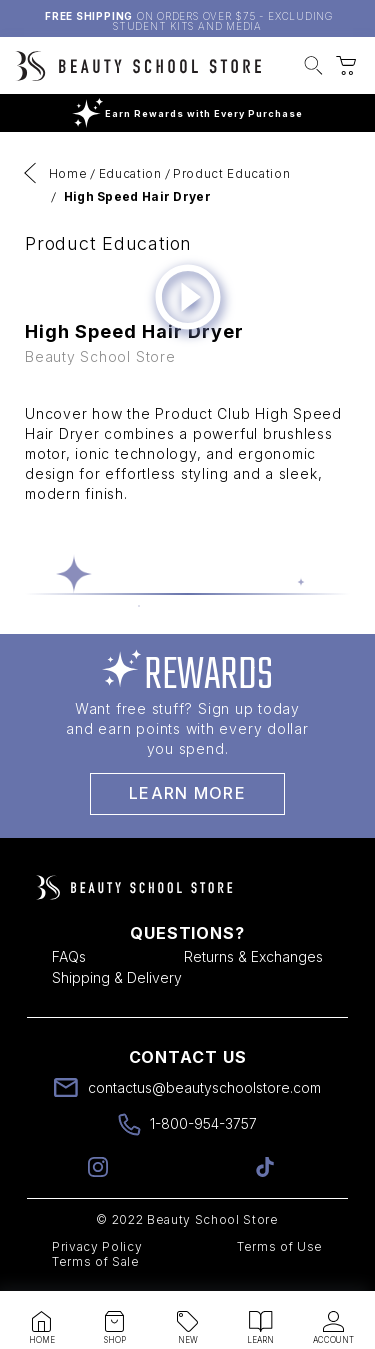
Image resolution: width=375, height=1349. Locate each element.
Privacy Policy (97, 1246)
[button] (313, 68)
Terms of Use (280, 1246)
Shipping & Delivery (117, 977)
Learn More (187, 793)
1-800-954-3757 (203, 1123)
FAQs (69, 956)
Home (68, 173)
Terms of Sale (96, 1261)
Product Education (231, 173)
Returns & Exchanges (253, 956)
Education (130, 173)
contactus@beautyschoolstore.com (204, 1087)
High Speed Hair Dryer (137, 196)
